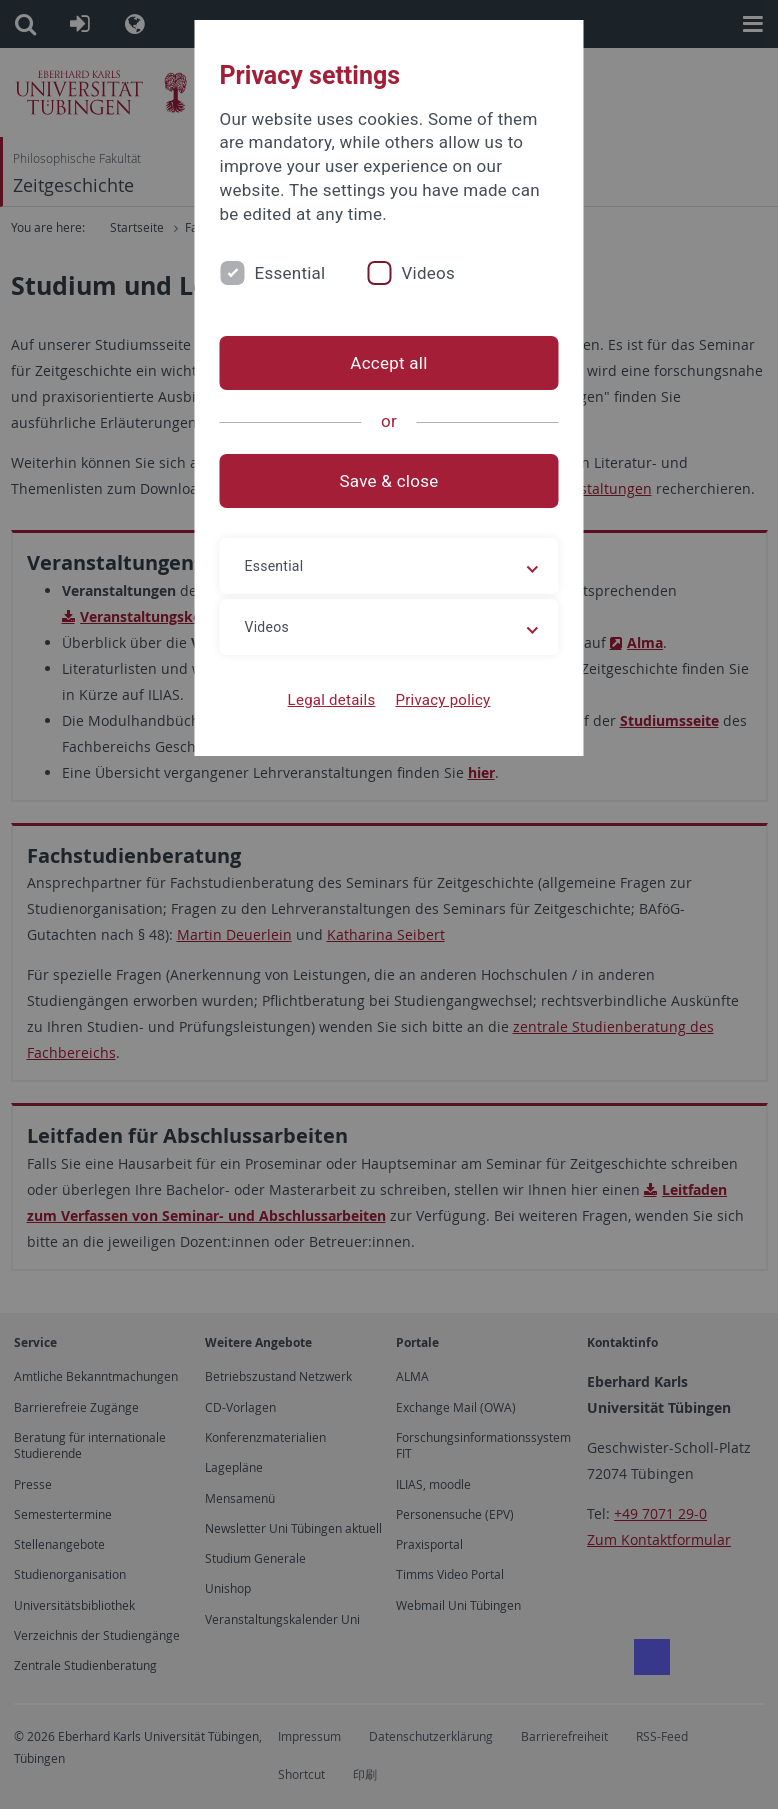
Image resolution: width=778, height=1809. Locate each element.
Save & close (389, 481)
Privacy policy (442, 700)
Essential (290, 273)
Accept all (388, 363)
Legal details (332, 700)
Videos (428, 273)
